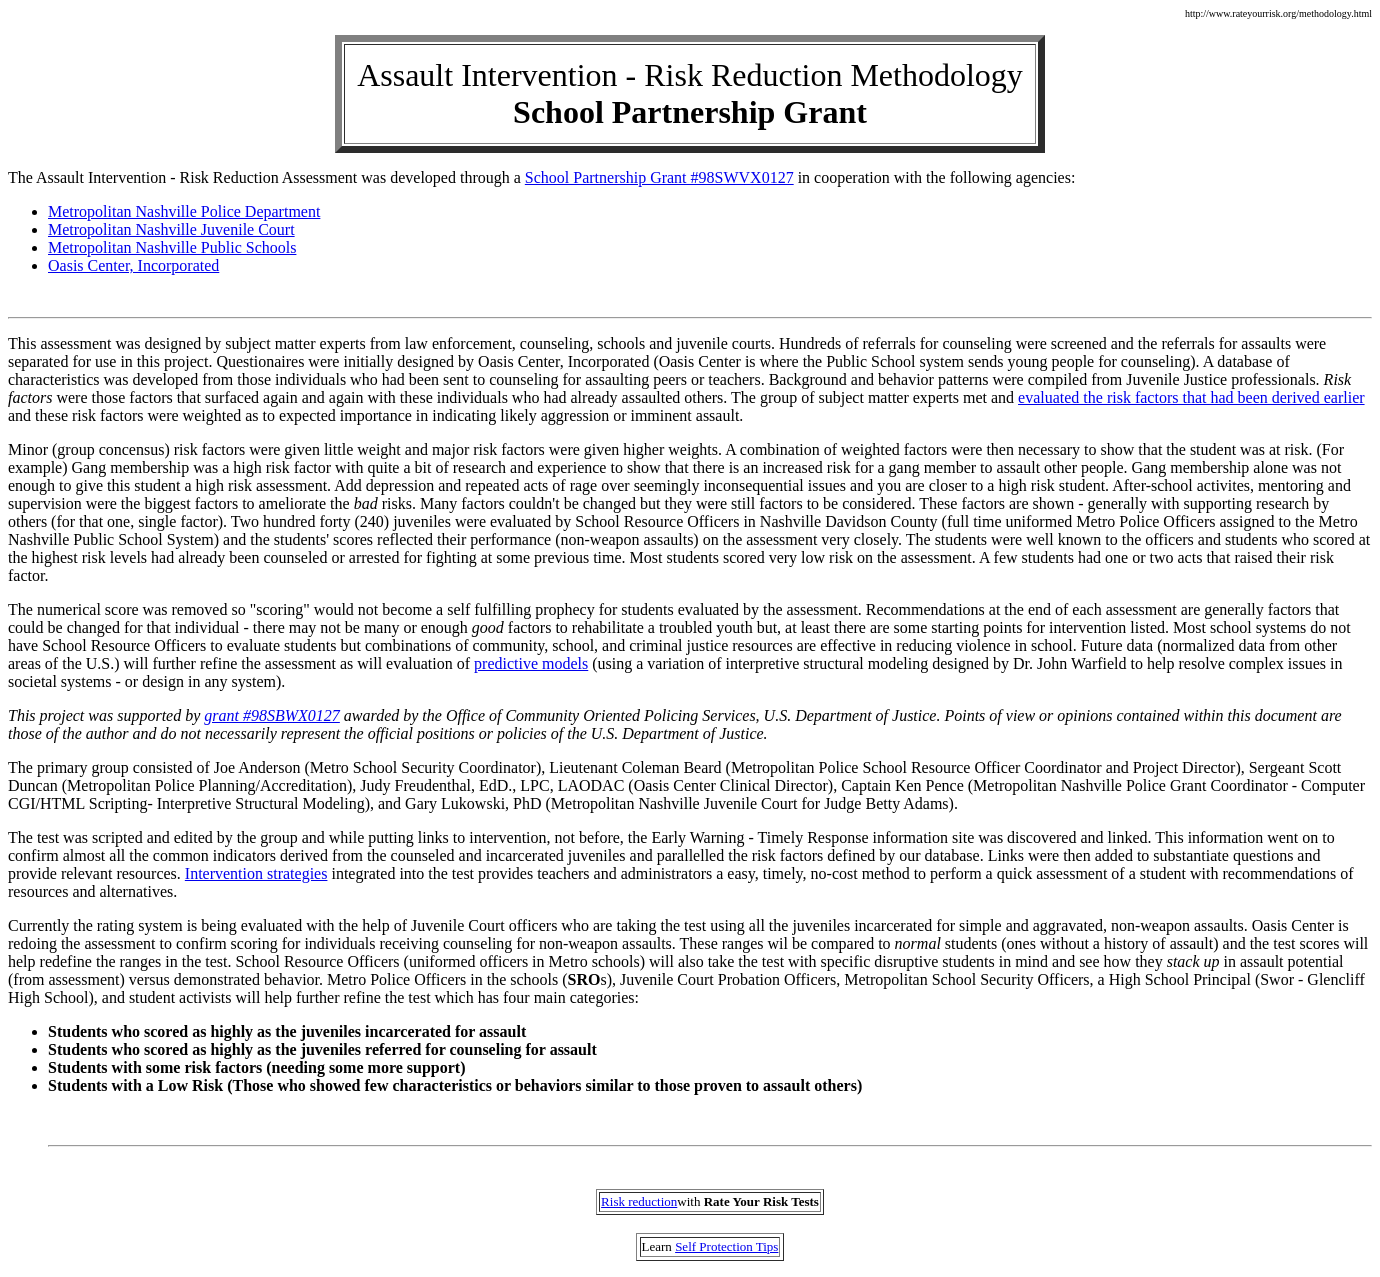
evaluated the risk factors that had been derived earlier (1191, 397)
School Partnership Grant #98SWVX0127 (659, 177)
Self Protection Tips (726, 1246)
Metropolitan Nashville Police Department (184, 211)
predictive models (531, 663)
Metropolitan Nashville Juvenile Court (171, 229)
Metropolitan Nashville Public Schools (172, 247)
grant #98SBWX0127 (272, 715)
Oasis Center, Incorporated (133, 265)
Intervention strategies (256, 873)
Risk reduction (639, 1201)
